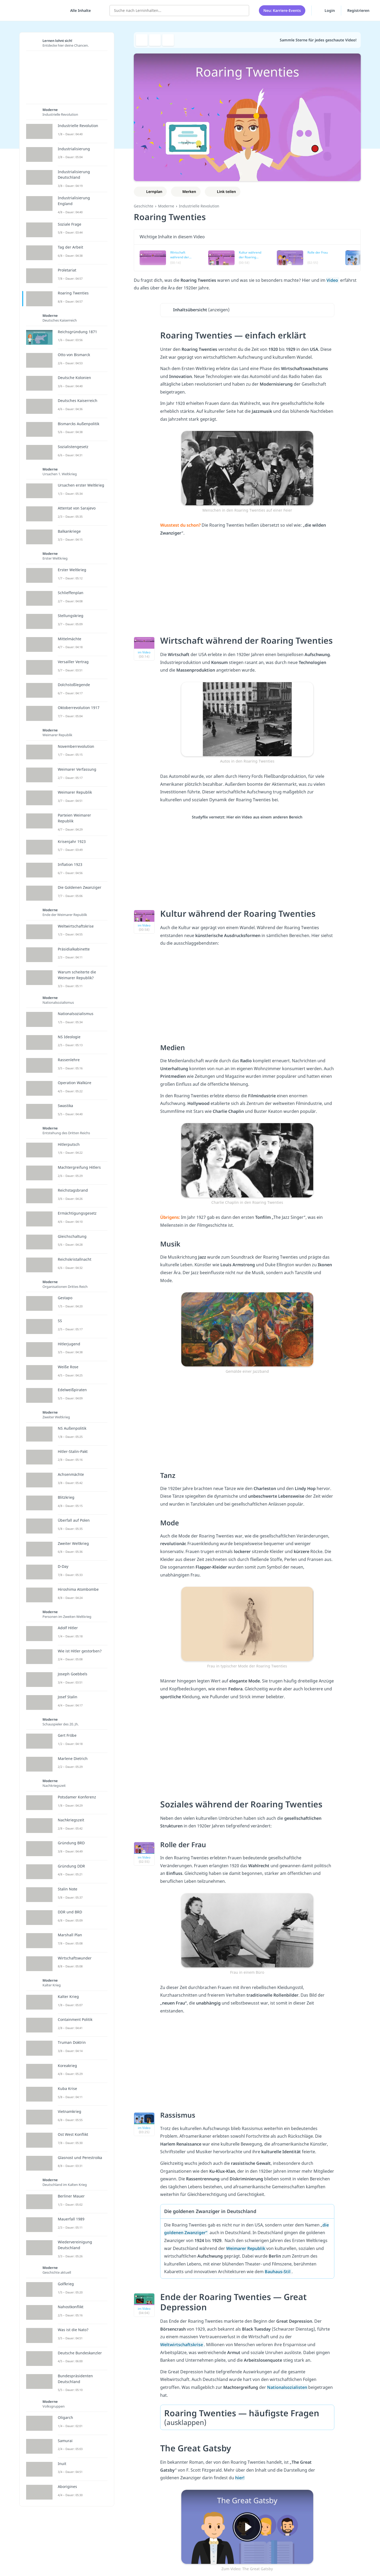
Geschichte (143, 205)
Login (326, 10)
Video (332, 280)
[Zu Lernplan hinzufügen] (150, 192)
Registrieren (358, 10)
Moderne (166, 205)
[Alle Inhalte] (79, 11)
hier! (239, 2478)
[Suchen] (242, 10)
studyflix (35, 10)
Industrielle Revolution (199, 205)
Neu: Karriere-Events (282, 10)
